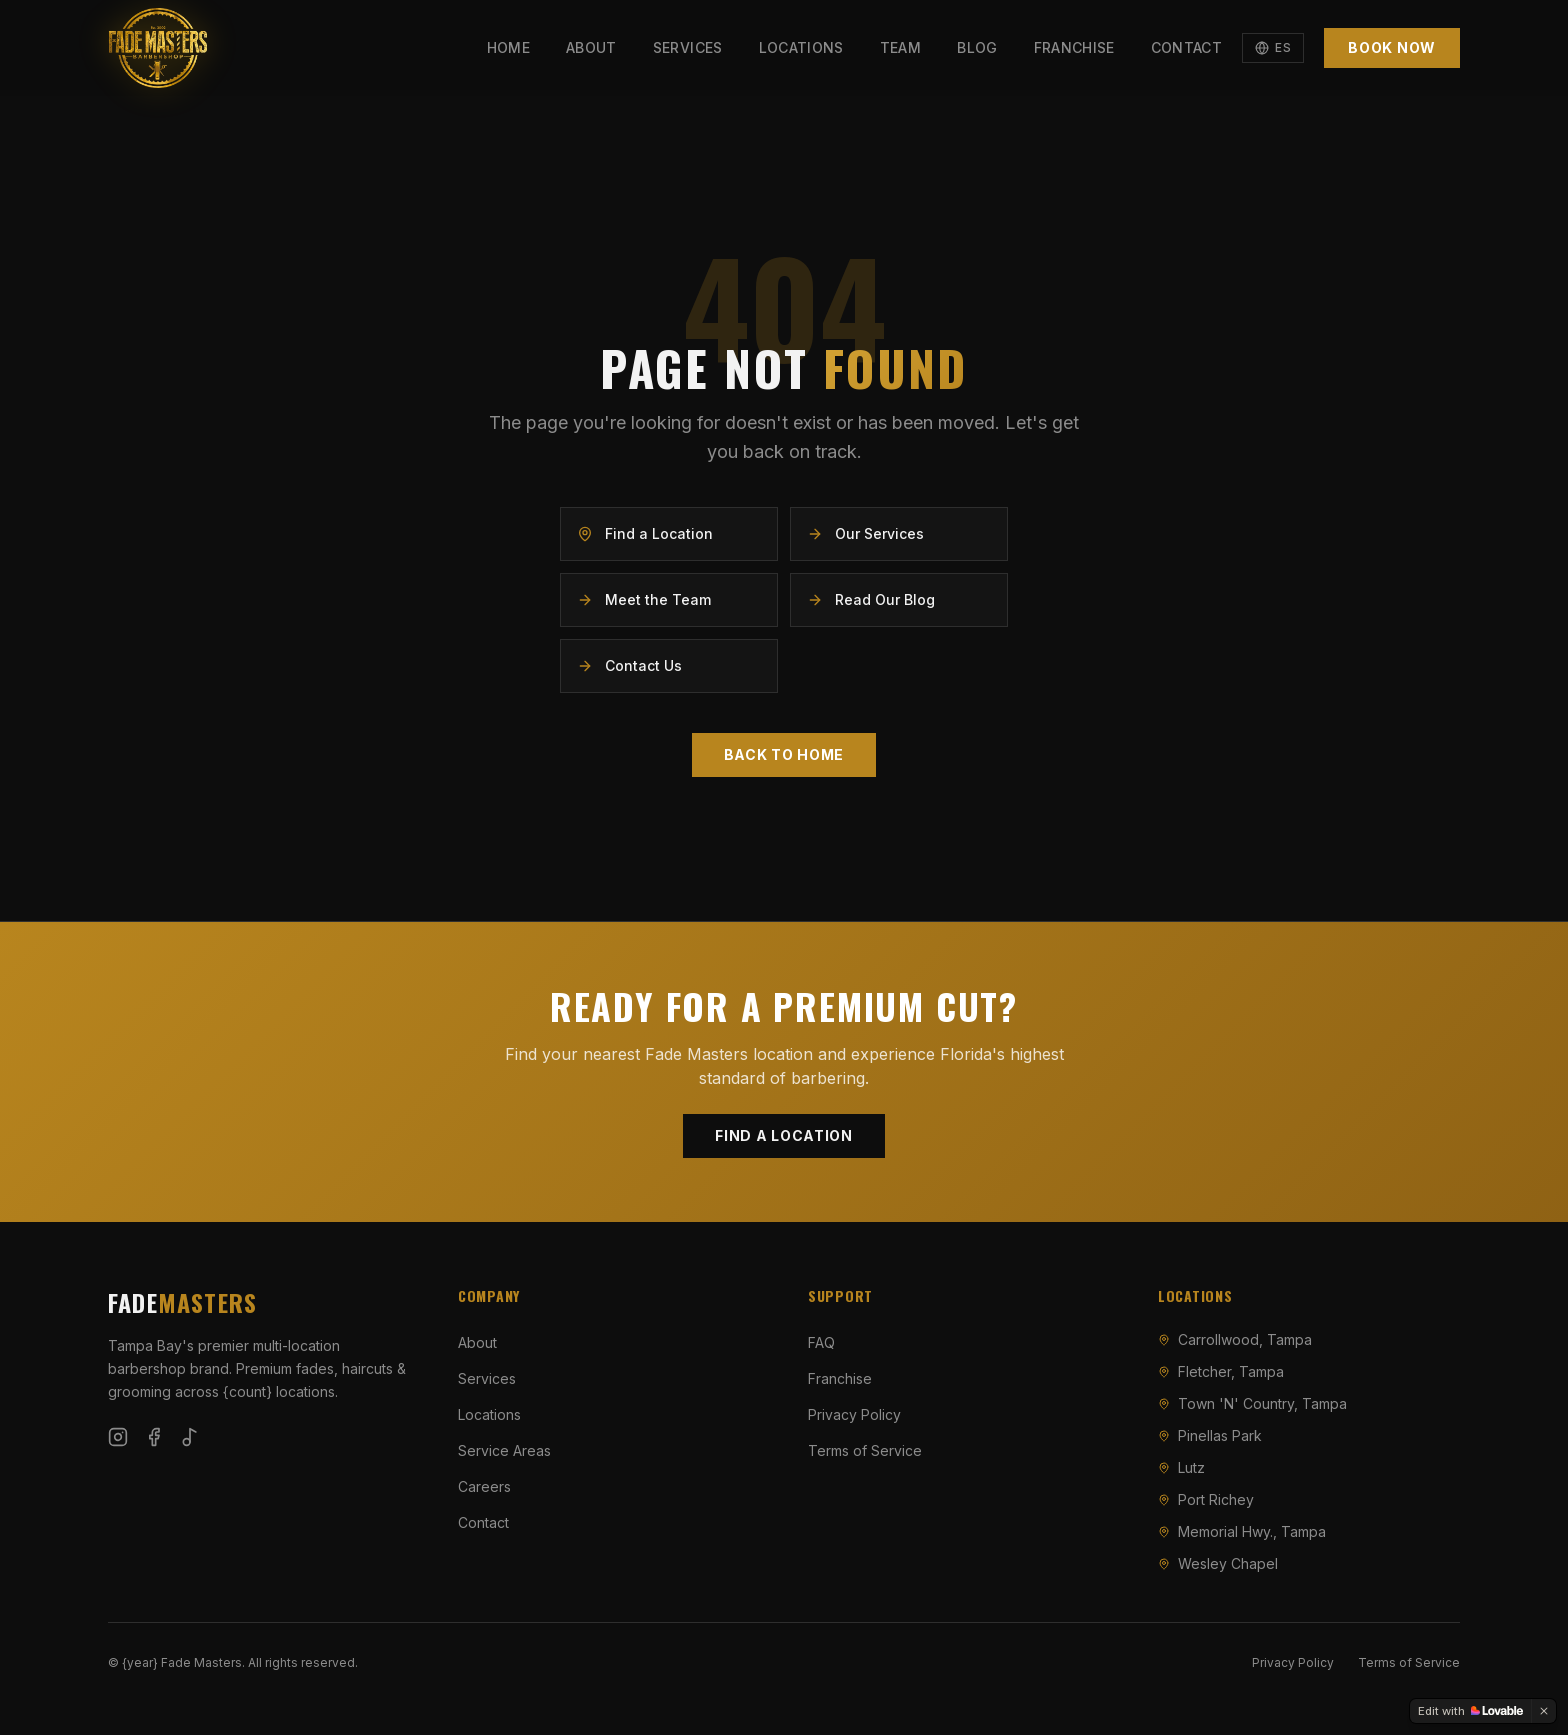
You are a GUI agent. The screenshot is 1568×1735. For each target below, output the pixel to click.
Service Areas (504, 1450)
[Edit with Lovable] (1470, 1711)
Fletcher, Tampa (1221, 1371)
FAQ (821, 1342)
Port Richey (1206, 1499)
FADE (182, 1302)
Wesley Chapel (1218, 1563)
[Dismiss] (1544, 1711)
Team (900, 47)
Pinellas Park (1210, 1435)
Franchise (1074, 47)
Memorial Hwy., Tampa (1242, 1531)
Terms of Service (865, 1450)
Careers (484, 1486)
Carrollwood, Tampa (1235, 1339)
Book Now (1392, 47)
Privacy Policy (854, 1414)
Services (688, 47)
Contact (1186, 47)
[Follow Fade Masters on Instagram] (118, 1437)
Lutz (1181, 1467)
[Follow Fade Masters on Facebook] (154, 1437)
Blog (977, 47)
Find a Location (784, 1135)
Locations (801, 47)
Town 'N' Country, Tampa (1252, 1403)
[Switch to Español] (1273, 48)
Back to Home (784, 754)
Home (508, 47)
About (591, 47)
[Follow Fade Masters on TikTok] (190, 1437)
